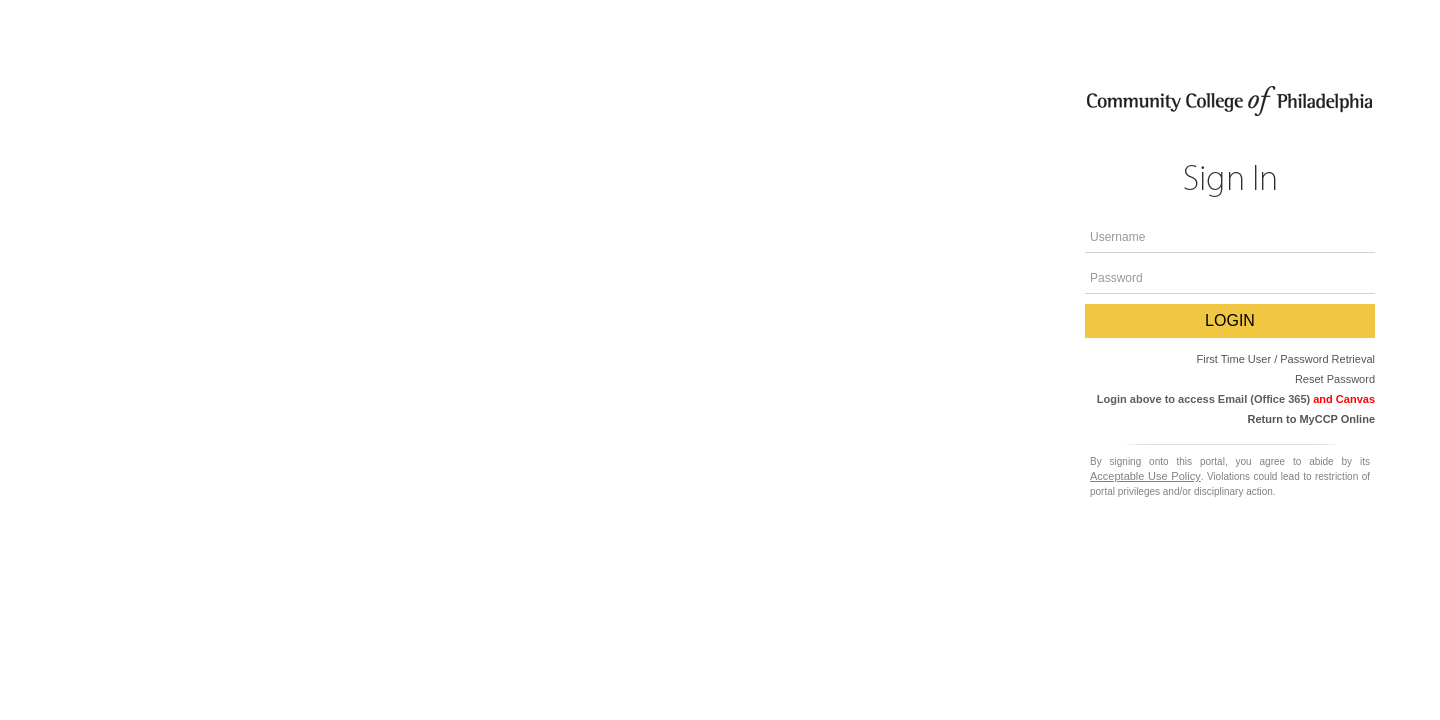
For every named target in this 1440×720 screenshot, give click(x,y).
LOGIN (1230, 320)
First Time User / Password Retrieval (1286, 359)
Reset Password (1335, 379)
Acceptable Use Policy (1145, 476)
